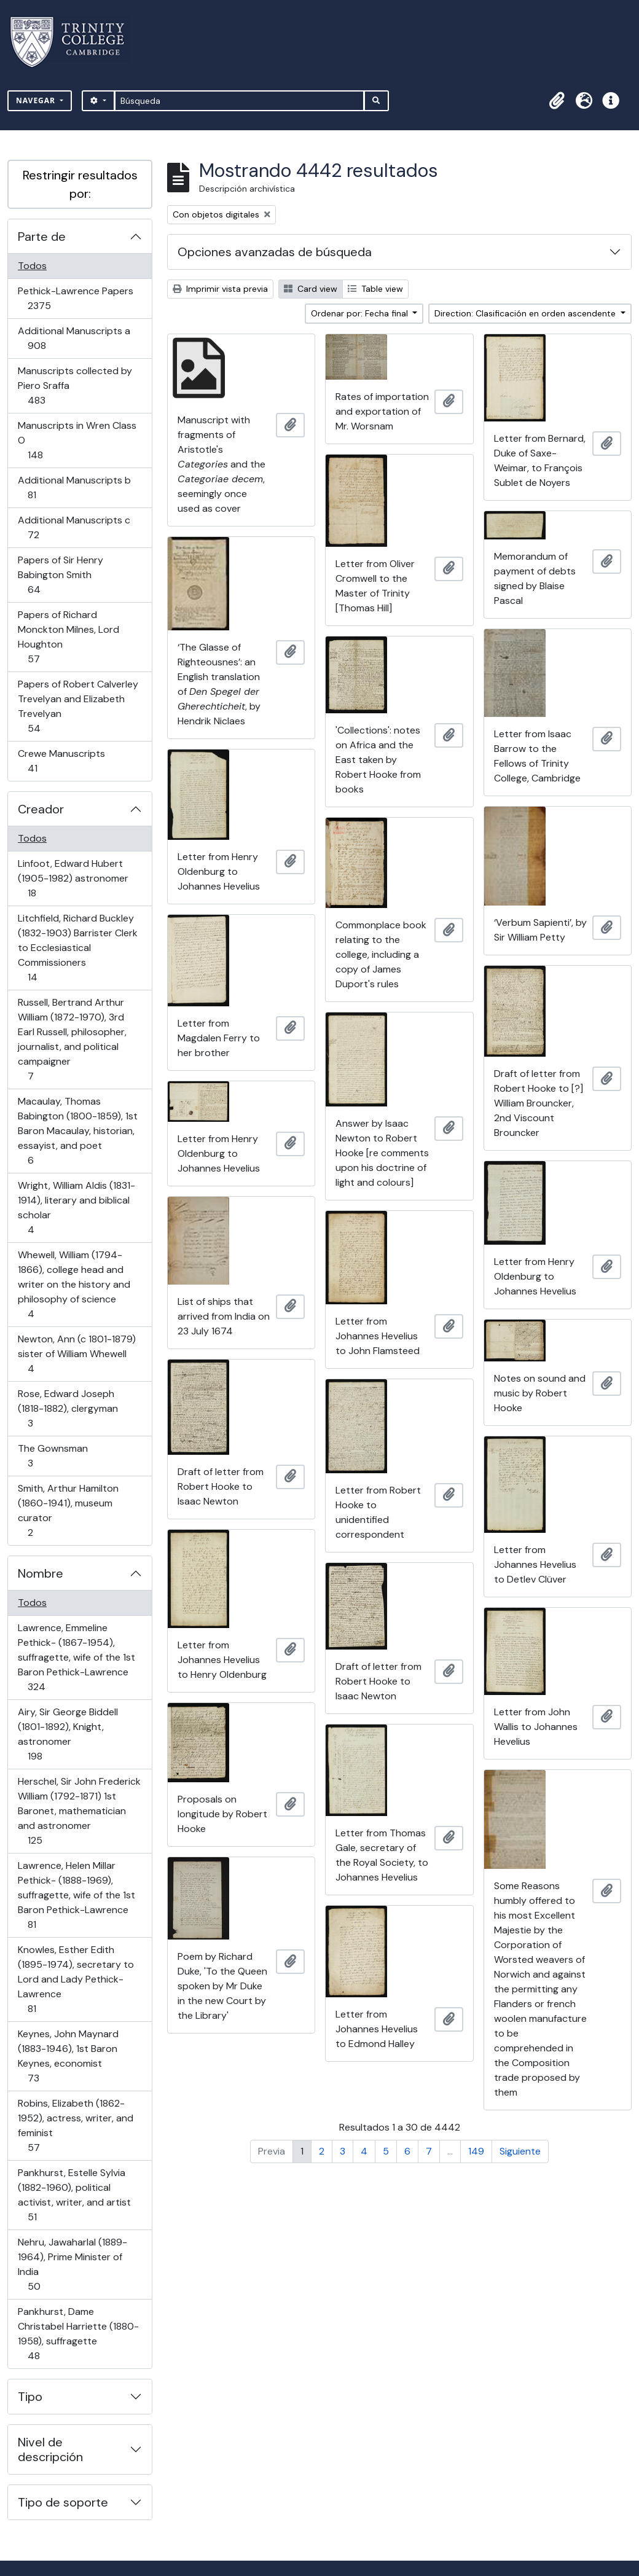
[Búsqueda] (239, 100)
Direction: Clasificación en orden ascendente (526, 313)
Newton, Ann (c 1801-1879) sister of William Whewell (76, 1353)
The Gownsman (52, 1456)
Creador (41, 809)
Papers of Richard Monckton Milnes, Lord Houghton (68, 637)
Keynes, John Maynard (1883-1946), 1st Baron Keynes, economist (68, 2056)
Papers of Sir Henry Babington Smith (60, 574)
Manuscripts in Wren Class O (76, 440)
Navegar (37, 100)
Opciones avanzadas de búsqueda (275, 252)
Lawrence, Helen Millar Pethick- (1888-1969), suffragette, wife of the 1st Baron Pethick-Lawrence (76, 1895)
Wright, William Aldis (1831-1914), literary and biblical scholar (76, 1207)
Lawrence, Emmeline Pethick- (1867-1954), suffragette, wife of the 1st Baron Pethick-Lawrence (76, 1657)
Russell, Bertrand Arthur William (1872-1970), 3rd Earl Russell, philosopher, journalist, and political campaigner (72, 1039)
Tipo (30, 2397)
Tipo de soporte (63, 2502)
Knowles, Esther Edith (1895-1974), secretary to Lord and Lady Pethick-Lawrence (75, 1979)
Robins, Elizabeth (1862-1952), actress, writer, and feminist (75, 2125)
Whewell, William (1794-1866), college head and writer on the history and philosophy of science (73, 1284)
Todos (32, 265)
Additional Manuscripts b (74, 487)
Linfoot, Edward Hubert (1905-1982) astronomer (72, 878)
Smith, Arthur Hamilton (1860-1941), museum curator (68, 1510)
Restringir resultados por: (80, 184)
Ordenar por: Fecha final (360, 313)
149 (476, 2151)
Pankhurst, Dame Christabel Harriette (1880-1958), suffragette (78, 2333)
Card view (310, 288)
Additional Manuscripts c (73, 527)
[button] (556, 100)
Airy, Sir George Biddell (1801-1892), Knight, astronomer (67, 1734)
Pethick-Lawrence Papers (75, 298)
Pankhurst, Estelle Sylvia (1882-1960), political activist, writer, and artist (74, 2195)
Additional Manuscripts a (73, 338)
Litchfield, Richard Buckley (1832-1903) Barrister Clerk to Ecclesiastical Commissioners (77, 947)
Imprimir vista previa (220, 288)
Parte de (42, 237)
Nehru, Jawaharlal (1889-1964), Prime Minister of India (72, 2264)
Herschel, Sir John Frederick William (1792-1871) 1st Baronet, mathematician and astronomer (79, 1811)
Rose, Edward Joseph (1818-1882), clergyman (67, 1408)
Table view (375, 288)
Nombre (40, 1573)
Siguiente (520, 2151)
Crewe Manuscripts (61, 761)
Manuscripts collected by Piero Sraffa (74, 385)
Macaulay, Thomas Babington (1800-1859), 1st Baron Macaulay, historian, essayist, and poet (77, 1131)
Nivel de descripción (50, 2449)
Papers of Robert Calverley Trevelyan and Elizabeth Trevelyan (77, 706)
